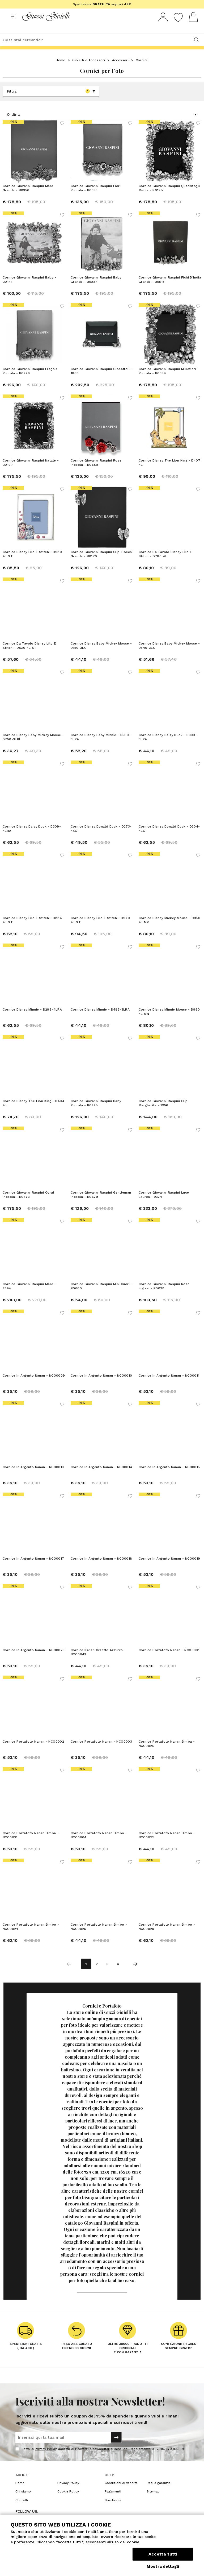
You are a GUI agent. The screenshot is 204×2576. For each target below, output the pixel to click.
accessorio (127, 2047)
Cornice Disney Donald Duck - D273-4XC (101, 838)
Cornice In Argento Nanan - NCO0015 (169, 1477)
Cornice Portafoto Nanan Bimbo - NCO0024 (31, 1937)
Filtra (51, 101)
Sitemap (153, 2501)
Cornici (141, 70)
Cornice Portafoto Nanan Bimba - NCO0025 (167, 1754)
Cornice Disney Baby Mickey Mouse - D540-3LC (169, 655)
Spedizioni (113, 2510)
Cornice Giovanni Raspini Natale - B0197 (31, 472)
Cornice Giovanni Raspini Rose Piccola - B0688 (96, 472)
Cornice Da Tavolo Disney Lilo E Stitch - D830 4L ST (29, 655)
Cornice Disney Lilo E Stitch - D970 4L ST (100, 930)
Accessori (120, 70)
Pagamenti (113, 2501)
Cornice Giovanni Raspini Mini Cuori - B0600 (102, 1296)
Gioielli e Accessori (88, 70)
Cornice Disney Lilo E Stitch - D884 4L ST (32, 930)
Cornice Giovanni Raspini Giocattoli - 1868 (102, 381)
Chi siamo (23, 2501)
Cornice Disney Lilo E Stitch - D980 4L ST (32, 564)
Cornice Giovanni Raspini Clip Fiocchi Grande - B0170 (102, 564)
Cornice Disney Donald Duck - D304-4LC (169, 838)
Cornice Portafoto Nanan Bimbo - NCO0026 (99, 1937)
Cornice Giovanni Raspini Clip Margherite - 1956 (163, 1113)
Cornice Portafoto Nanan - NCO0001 (169, 1660)
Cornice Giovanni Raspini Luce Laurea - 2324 (164, 1204)
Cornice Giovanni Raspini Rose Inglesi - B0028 (164, 1296)
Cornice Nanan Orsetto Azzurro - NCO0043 (98, 1662)
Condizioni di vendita (121, 2493)
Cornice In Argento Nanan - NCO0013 (33, 1477)
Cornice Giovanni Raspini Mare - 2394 (29, 1296)
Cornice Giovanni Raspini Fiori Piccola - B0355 (96, 198)
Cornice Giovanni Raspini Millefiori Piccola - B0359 (167, 381)
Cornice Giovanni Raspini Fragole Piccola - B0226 (30, 381)
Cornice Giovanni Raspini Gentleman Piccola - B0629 (101, 1204)
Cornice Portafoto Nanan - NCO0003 (101, 1751)
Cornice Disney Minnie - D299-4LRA (32, 1019)
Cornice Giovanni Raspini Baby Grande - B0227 (96, 289)
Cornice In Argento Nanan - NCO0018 (101, 1568)
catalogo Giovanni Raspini (91, 2233)
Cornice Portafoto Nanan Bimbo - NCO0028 (167, 1937)
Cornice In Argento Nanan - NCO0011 (169, 1385)
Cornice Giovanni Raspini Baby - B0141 (29, 289)
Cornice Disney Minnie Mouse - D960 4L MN (169, 1021)
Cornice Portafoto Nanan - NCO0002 (33, 1751)
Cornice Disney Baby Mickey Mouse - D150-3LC (101, 655)
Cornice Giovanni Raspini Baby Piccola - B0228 (96, 1113)
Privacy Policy (45, 2459)
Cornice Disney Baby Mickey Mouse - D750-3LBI (33, 747)
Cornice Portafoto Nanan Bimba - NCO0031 (31, 1845)
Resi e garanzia (159, 2493)
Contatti (21, 2510)
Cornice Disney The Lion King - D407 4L (169, 472)
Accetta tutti (162, 2554)
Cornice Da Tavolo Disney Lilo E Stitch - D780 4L (165, 564)
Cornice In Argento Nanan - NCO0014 (101, 1477)
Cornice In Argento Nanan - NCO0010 (101, 1385)
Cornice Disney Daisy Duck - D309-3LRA (168, 747)
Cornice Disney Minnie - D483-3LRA (100, 1019)
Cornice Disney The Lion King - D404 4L (33, 1113)
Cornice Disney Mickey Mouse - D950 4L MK (170, 930)
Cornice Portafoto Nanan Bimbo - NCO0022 (167, 1845)
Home (60, 70)
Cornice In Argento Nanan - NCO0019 (169, 1568)
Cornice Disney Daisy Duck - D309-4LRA (32, 838)
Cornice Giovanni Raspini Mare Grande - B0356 (28, 198)
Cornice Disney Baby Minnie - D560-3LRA (101, 747)
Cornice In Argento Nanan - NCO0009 (34, 1385)
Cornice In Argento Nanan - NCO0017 (33, 1568)
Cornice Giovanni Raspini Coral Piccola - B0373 (28, 1204)
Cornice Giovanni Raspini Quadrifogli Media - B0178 (169, 198)
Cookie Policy (68, 2501)
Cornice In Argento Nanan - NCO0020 (34, 1660)
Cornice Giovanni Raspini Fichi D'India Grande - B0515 (170, 289)
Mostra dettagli (163, 2566)
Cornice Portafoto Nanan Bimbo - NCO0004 (99, 1845)
